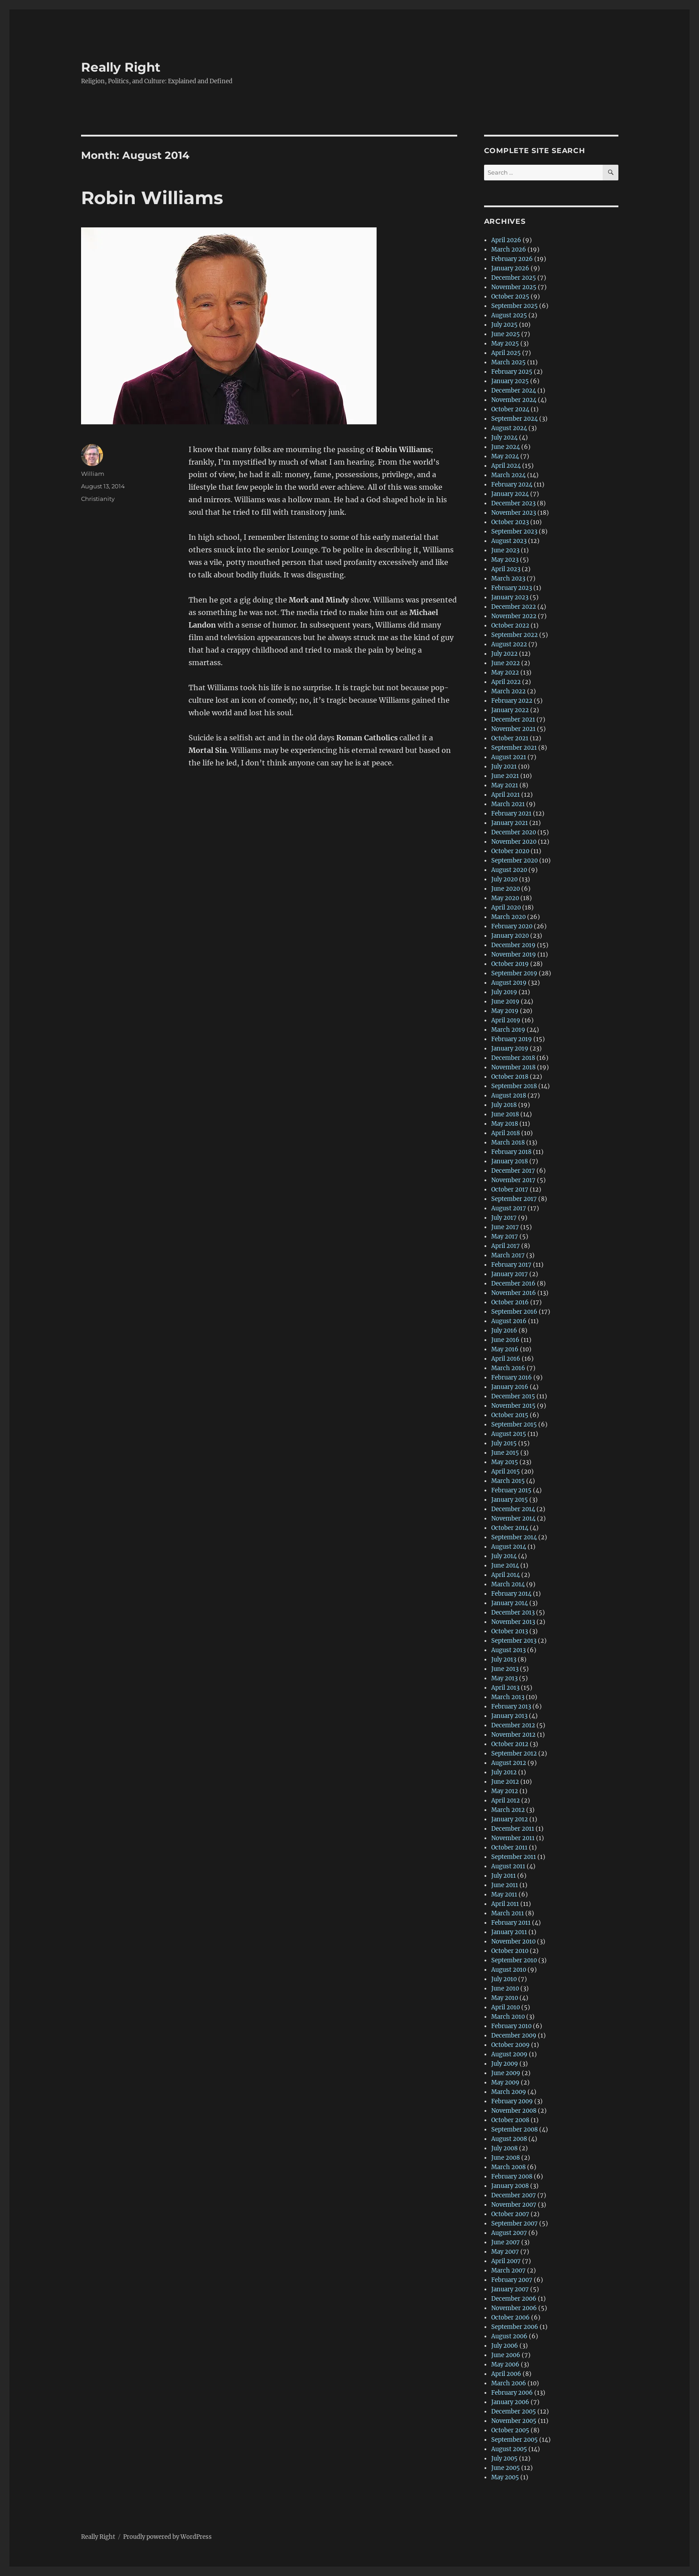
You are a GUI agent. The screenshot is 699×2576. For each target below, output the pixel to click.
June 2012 (505, 1782)
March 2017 (508, 1255)
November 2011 (513, 1838)
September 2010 (514, 1960)
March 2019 (508, 1030)
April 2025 (506, 353)
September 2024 (514, 419)
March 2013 (507, 1697)
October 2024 (510, 409)
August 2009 (509, 2054)
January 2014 (509, 1603)
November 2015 (513, 1406)
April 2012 (505, 1800)
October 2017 (509, 1189)
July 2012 (504, 1772)
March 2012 (508, 1810)
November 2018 (513, 1067)
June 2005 (505, 2468)
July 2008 (504, 2148)
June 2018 (505, 1114)
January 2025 (510, 381)
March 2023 (508, 578)
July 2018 (504, 1105)
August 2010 (508, 1970)
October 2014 (509, 1528)
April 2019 (505, 1020)
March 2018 (508, 1142)
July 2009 (504, 2064)
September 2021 (514, 748)
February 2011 (511, 1923)
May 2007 (505, 2252)
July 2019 (504, 992)
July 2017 (504, 1218)
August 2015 (508, 1434)
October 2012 (509, 1744)
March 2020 (508, 917)
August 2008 (509, 2139)
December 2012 (513, 1725)
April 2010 (505, 2007)
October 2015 (509, 1415)
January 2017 (509, 1274)
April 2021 (505, 795)
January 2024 (510, 494)
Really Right (120, 67)
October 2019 (510, 964)
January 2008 (510, 2186)
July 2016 (504, 1330)
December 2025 (513, 278)
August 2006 (509, 2336)
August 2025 (509, 315)
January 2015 (509, 1500)
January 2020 (510, 936)
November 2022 (513, 616)
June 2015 (505, 1453)
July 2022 (504, 654)
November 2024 (513, 400)
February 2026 (512, 259)
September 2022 (514, 635)
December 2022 (513, 607)
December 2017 (513, 1171)
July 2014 (504, 1556)
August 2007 (509, 2233)
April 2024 (506, 466)
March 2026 (508, 249)
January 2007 (510, 2289)
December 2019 (513, 945)
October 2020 (510, 851)
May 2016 (505, 1349)
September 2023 (514, 531)
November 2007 (513, 2205)
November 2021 (513, 729)
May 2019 (505, 1011)
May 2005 (505, 2477)
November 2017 (513, 1180)
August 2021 (508, 757)
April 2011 (505, 1904)
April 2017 (505, 1246)
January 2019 (509, 1048)
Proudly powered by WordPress (167, 2537)
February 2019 (511, 1039)
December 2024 (513, 390)
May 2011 (504, 1894)
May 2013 (504, 1678)
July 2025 (504, 325)
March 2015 (508, 1481)
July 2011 (503, 1876)
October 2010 (509, 1951)
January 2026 (510, 268)
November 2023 (513, 513)
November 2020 (513, 842)
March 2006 (508, 2383)
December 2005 (513, 2411)
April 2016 (505, 1359)
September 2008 (514, 2129)
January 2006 (510, 2402)
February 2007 (511, 2280)
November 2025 (513, 287)
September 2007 (514, 2223)
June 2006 (505, 2355)
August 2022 (509, 644)
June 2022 (505, 663)
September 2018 (514, 1086)
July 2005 (504, 2458)
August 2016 (509, 1321)
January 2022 (510, 710)
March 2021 (508, 804)
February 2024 (511, 484)
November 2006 (514, 2308)
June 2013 (505, 1669)
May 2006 (505, 2364)
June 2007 (505, 2242)
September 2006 (514, 2327)
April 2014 (505, 1575)
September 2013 (513, 1641)
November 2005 (513, 2421)
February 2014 (511, 1594)
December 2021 (513, 719)
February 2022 (511, 701)
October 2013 (509, 1631)
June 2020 (505, 889)
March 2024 (508, 475)
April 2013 (505, 1688)
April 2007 (506, 2261)
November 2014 (513, 1518)
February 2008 (511, 2176)
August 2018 (508, 1095)
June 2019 (505, 1001)
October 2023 (510, 522)
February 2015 (511, 1490)
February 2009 (512, 2101)
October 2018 (509, 1077)
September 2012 (514, 1753)
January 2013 (509, 1716)
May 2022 (505, 672)
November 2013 (513, 1622)
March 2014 (508, 1584)
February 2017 (511, 1265)
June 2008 (505, 2158)
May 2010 (504, 1998)
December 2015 (513, 1396)
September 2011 (513, 1857)
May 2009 (505, 2082)
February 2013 (511, 1706)
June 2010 (505, 1988)
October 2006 (510, 2317)
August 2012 (508, 1763)
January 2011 (509, 1932)
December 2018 (513, 1058)
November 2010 (513, 1941)
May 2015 (504, 1462)
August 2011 (508, 1866)
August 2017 (508, 1208)
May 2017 (504, 1236)
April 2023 (505, 569)
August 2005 (509, 2449)
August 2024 (509, 428)
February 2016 (511, 1377)
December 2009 (513, 2035)
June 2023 (505, 550)
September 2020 (514, 860)
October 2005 (510, 2430)
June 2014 (505, 1565)
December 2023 (513, 503)
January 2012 (509, 1819)
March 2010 (508, 2017)
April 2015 (505, 1471)
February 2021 (511, 813)
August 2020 (509, 870)
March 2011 (507, 1913)
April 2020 (506, 907)
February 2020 (511, 926)
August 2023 (509, 541)
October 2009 (510, 2045)
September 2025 (514, 306)
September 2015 (514, 1424)
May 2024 (505, 456)
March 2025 (508, 362)
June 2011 (504, 1885)
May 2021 (504, 785)
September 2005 (514, 2440)
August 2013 (508, 1650)
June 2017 (505, 1227)
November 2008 (513, 2111)
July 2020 (504, 879)
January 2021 (509, 823)
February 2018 (511, 1152)
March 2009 (508, 2092)
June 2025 (505, 334)
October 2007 (510, 2214)
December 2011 (512, 1829)
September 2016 (514, 1312)
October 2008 (510, 2120)
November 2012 (513, 1735)
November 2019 (513, 954)
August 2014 (508, 1547)
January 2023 (509, 597)
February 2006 (512, 2393)
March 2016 (508, 1368)
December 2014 (513, 1509)
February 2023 (511, 588)
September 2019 (514, 973)
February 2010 (511, 2026)
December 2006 (513, 2299)
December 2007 (513, 2195)
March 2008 (508, 2167)
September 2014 (514, 1537)
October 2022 (510, 625)
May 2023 (505, 560)
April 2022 (506, 682)
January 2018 (509, 1161)
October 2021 (509, 738)
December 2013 (513, 1612)
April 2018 (505, 1133)
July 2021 (504, 766)
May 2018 (504, 1124)
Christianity (98, 498)
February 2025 (511, 372)
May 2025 (505, 343)
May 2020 (505, 898)
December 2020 (513, 832)
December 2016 (513, 1283)
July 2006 (504, 2346)
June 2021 (505, 776)
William (92, 473)
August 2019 (509, 983)
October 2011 (509, 1847)
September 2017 (514, 1199)
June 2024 (505, 447)
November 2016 (513, 1293)
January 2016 (509, 1387)
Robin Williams (152, 198)
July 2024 (504, 437)
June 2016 (505, 1340)
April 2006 (506, 2374)
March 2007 (508, 2270)
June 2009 (505, 2073)
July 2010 (504, 1979)
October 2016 (510, 1302)
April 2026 (506, 240)
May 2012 (504, 1791)
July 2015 (504, 1443)
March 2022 (508, 691)
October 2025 (510, 296)
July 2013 (503, 1659)
